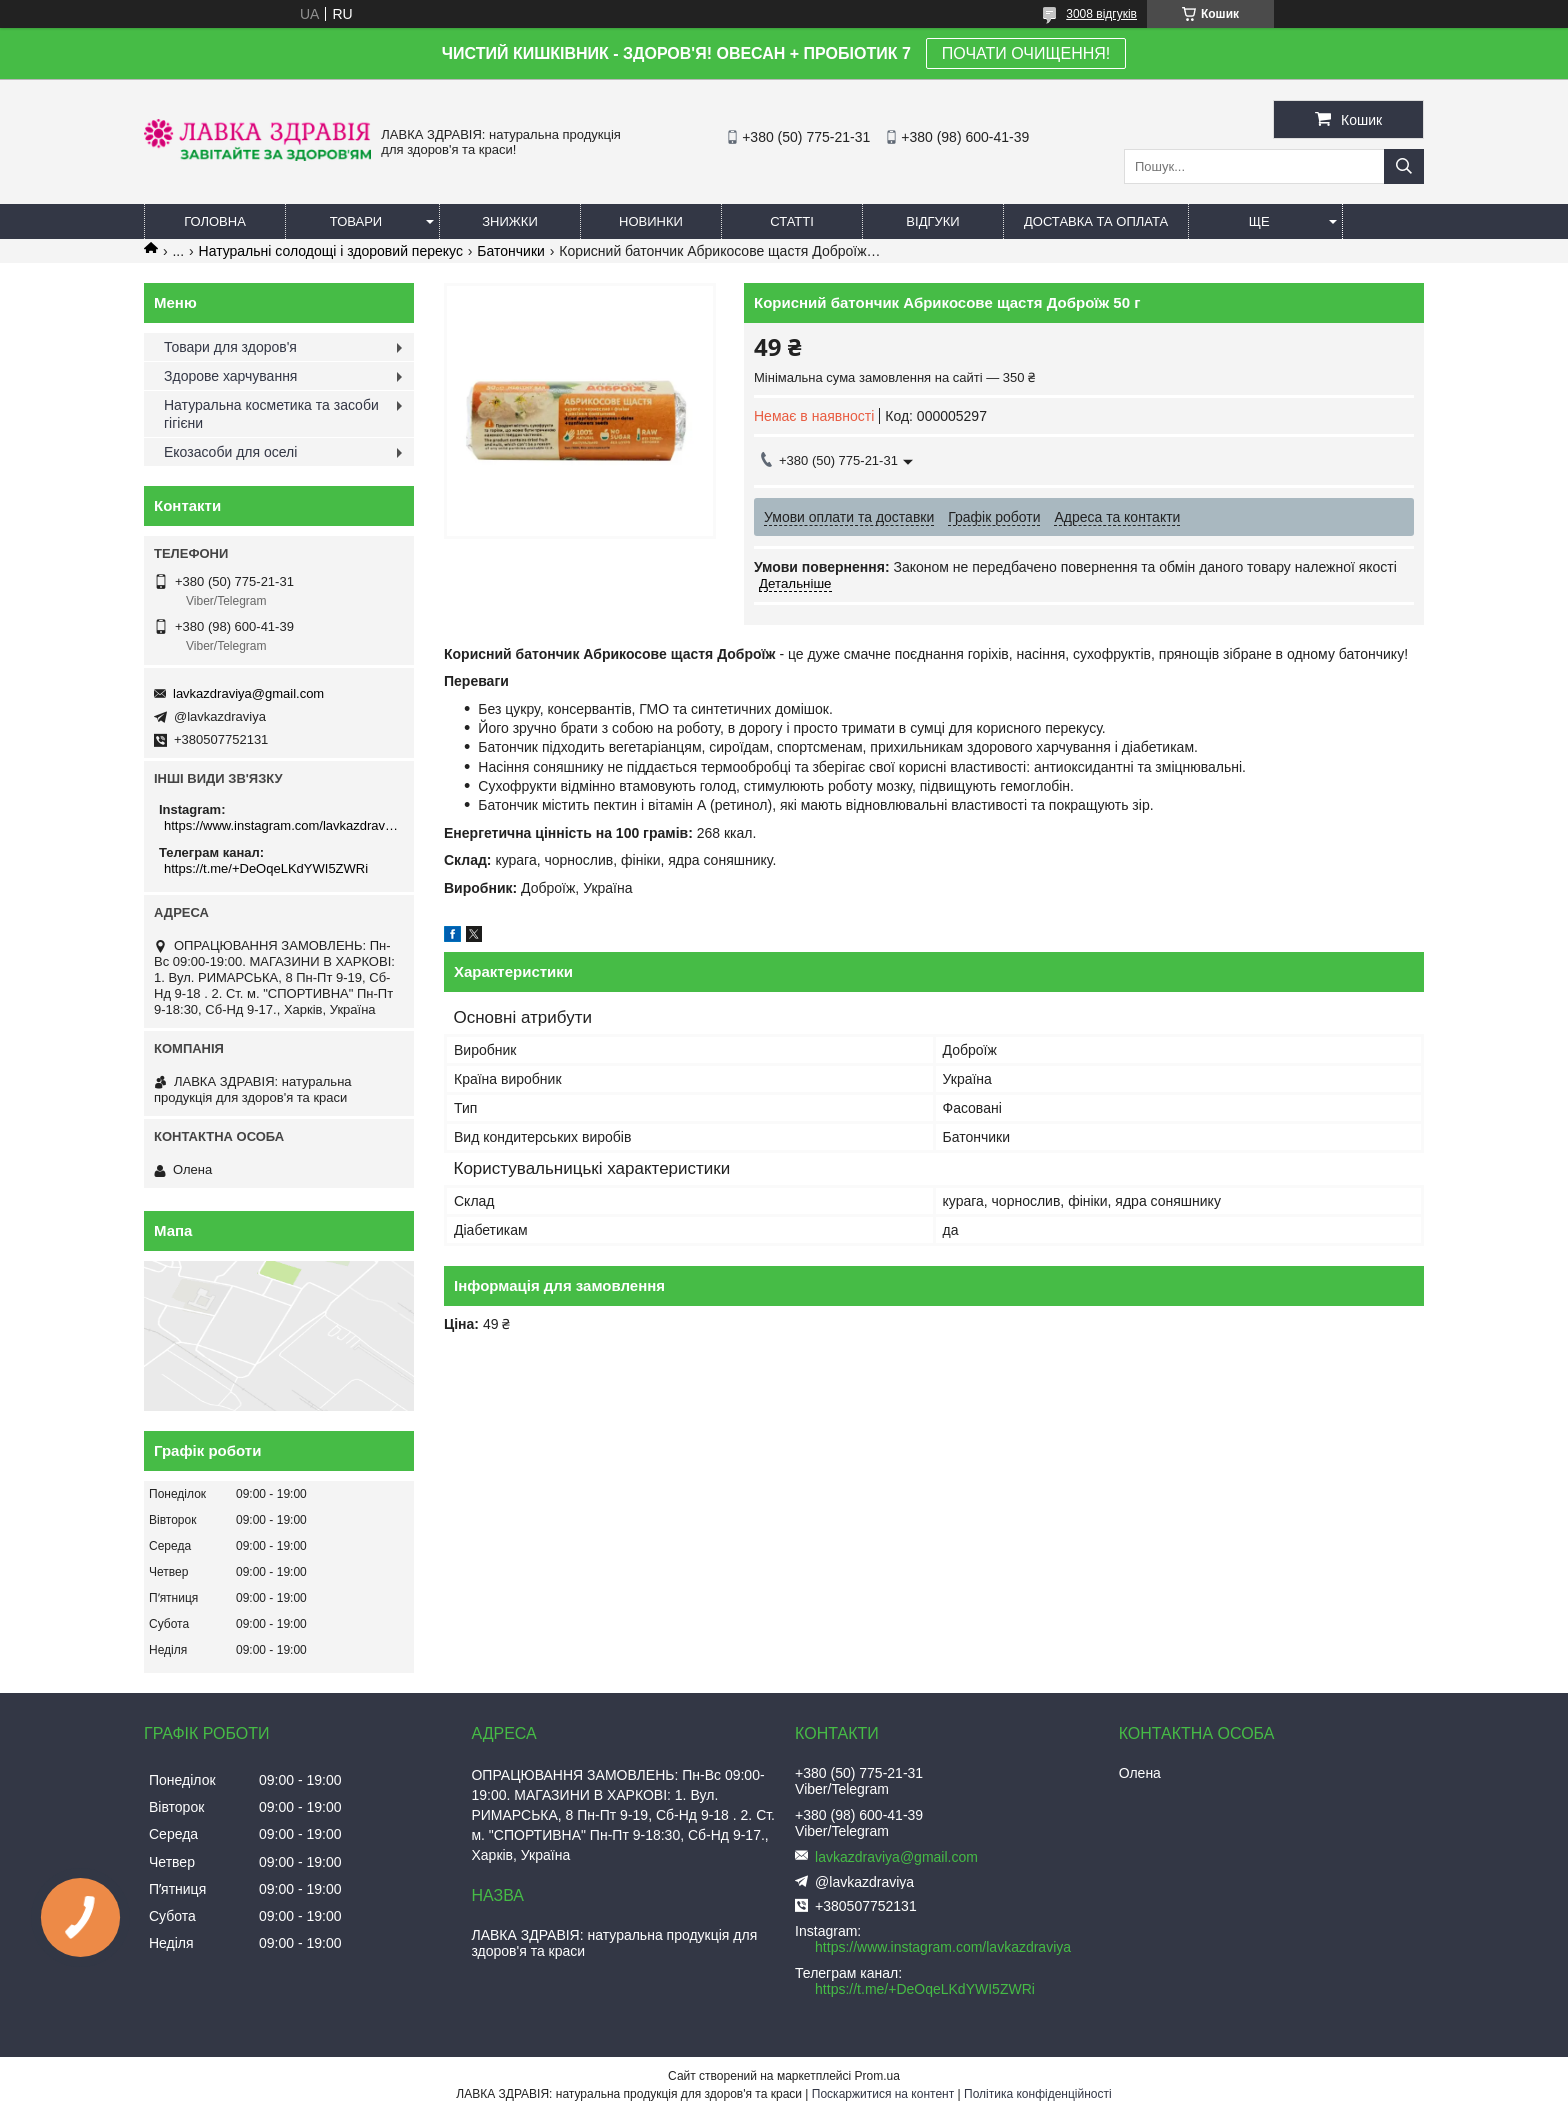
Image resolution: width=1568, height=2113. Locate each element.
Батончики (511, 251)
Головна (215, 221)
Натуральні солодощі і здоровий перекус (331, 251)
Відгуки (932, 221)
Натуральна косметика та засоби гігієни (271, 414)
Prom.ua (877, 2076)
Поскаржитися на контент (883, 2094)
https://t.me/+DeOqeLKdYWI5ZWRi (266, 868)
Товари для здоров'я (230, 347)
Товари (356, 221)
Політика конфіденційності (1038, 2094)
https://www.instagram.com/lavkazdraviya (281, 825)
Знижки (510, 221)
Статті (792, 221)
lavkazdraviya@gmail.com (248, 693)
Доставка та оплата (1096, 221)
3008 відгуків (1101, 14)
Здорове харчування (230, 376)
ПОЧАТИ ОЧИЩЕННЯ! (1026, 53)
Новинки (651, 221)
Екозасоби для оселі (230, 452)
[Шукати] (1404, 166)
